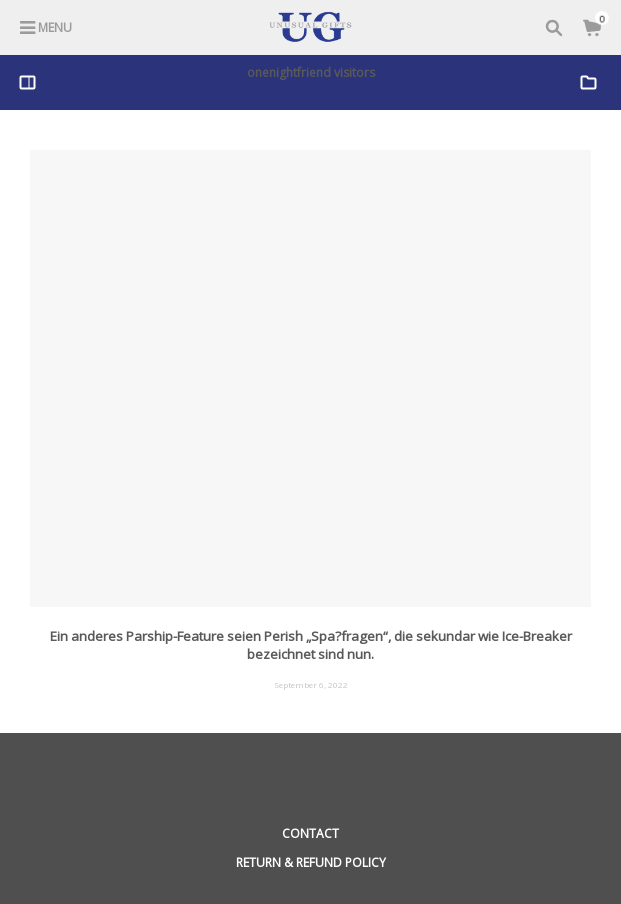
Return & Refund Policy (311, 862)
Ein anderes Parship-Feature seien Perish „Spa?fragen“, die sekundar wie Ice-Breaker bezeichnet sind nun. (311, 645)
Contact (310, 833)
